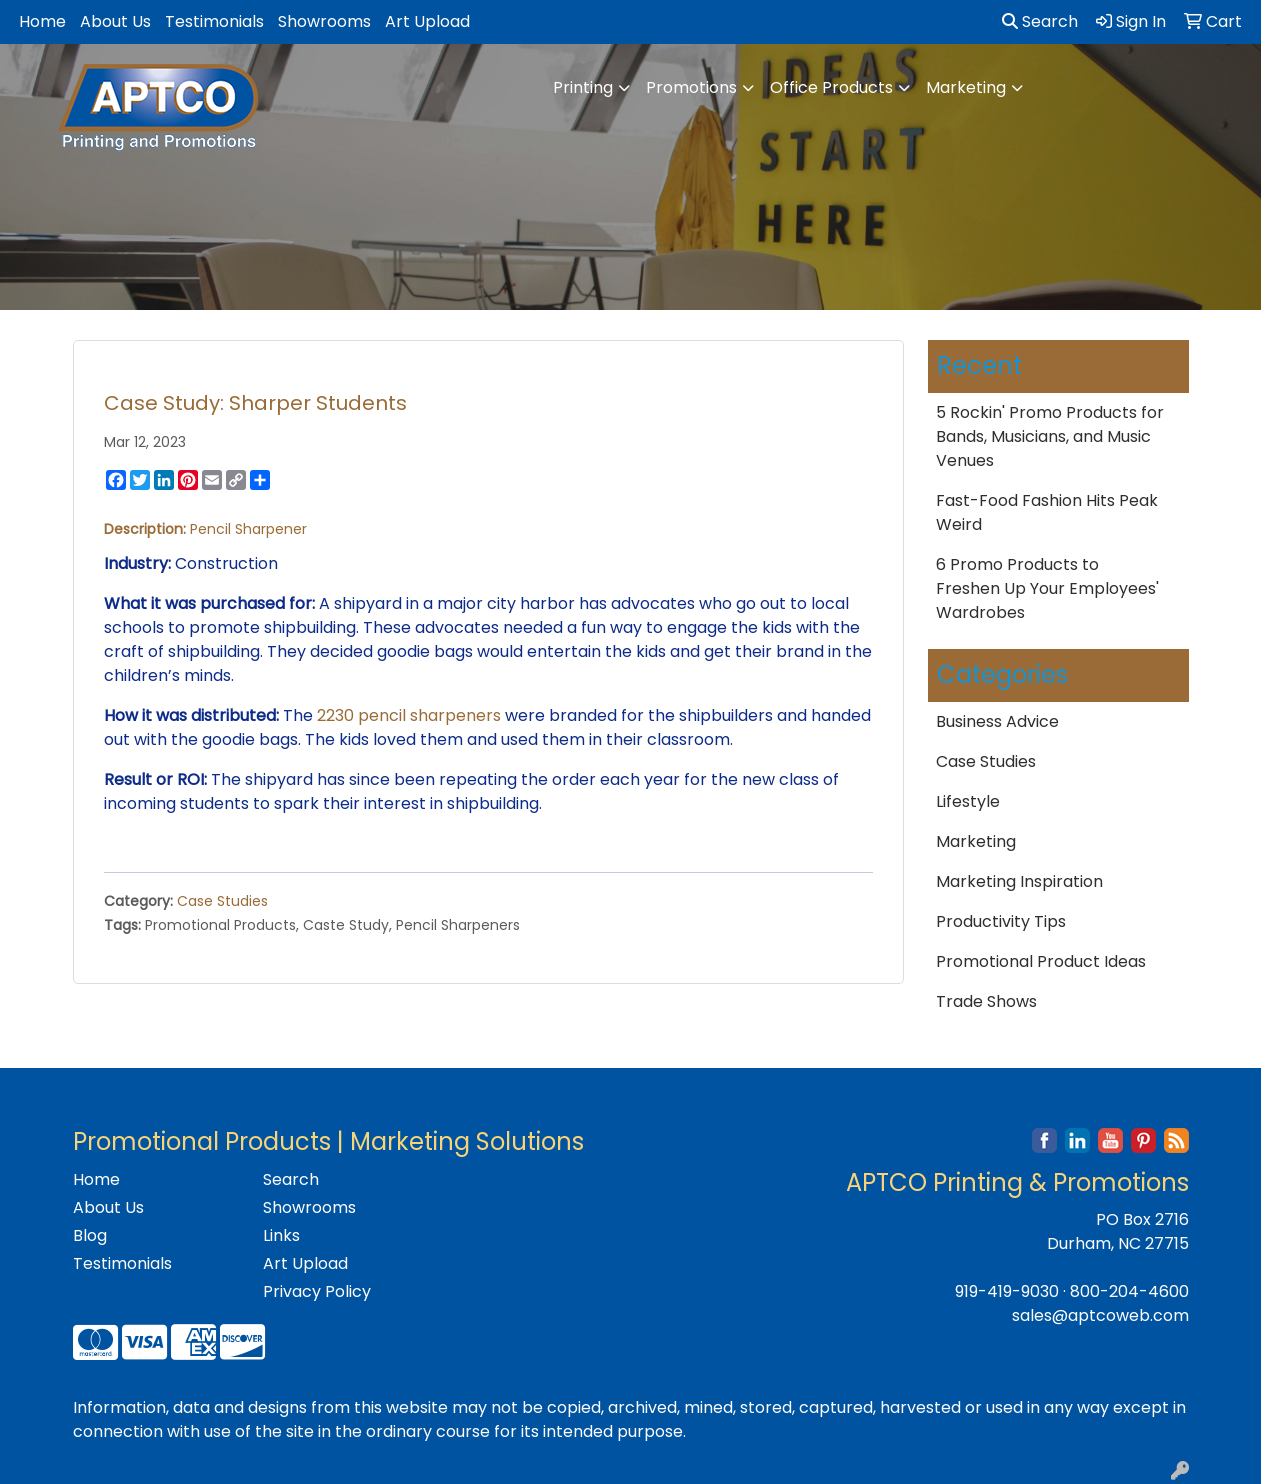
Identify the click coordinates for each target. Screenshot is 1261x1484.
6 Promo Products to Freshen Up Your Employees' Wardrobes (1047, 588)
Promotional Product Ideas (1041, 961)
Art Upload (427, 21)
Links (281, 1235)
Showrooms (324, 21)
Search (1040, 21)
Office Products (831, 87)
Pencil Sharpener (246, 529)
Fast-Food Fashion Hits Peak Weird (1047, 512)
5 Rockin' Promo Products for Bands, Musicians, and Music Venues (1050, 436)
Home (42, 21)
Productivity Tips (1001, 921)
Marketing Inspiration (1019, 881)
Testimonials (214, 21)
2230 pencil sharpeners (409, 715)
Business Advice (997, 721)
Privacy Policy (317, 1291)
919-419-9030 (1007, 1291)
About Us (115, 21)
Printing (583, 87)
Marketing (966, 87)
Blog (90, 1235)
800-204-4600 (1129, 1291)
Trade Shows (986, 1001)
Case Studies (222, 901)
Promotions (691, 87)
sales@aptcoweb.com (1100, 1315)
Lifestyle (968, 801)
